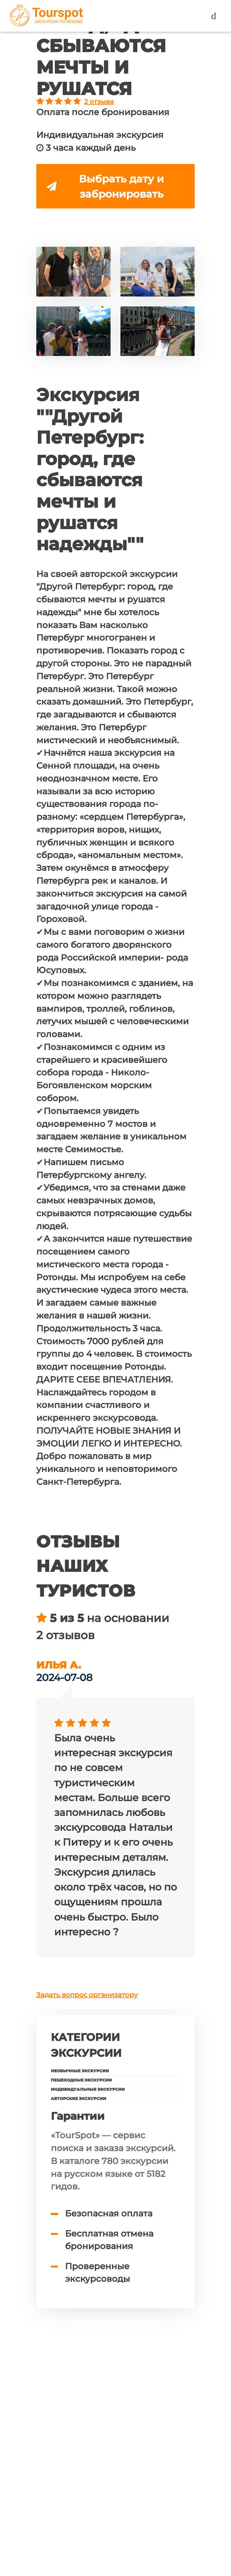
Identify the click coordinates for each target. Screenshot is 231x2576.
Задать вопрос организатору (87, 1997)
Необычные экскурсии (80, 2073)
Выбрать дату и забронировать (106, 187)
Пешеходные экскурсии (81, 2082)
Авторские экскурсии (78, 2100)
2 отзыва (99, 102)
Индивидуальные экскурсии (88, 2091)
